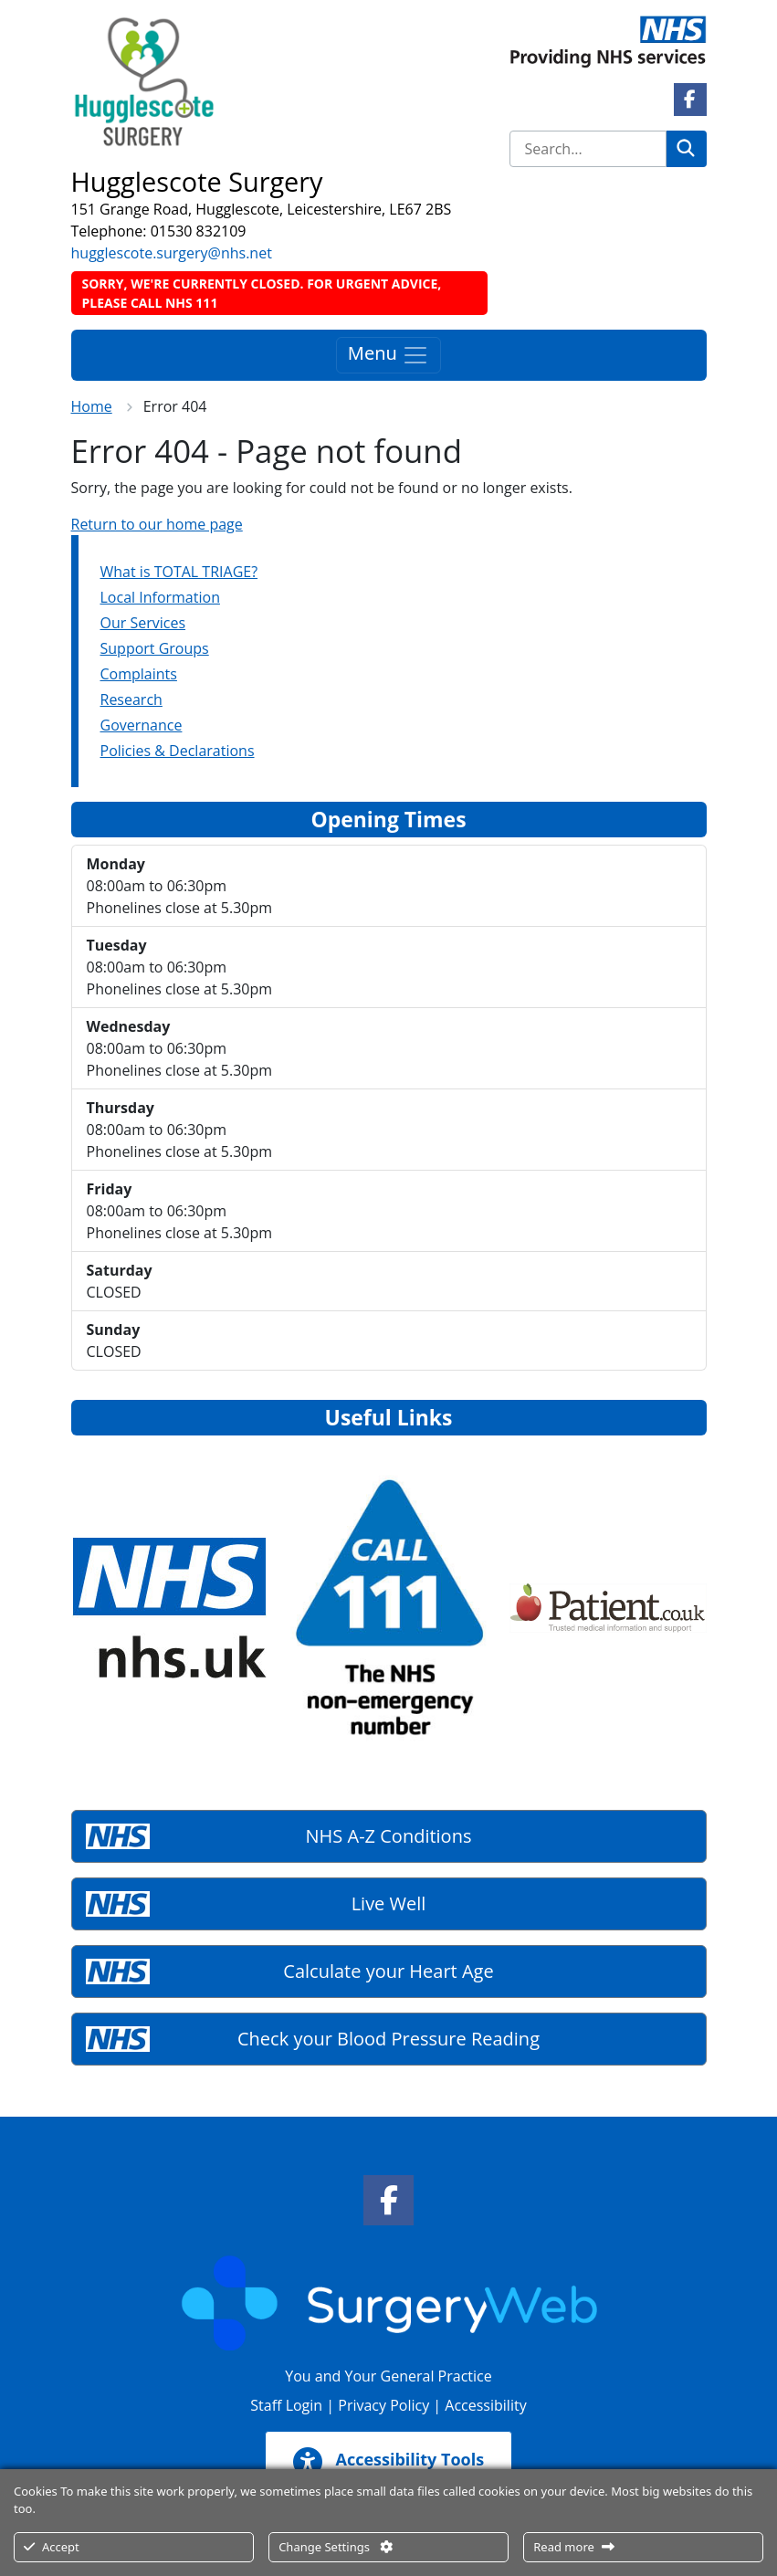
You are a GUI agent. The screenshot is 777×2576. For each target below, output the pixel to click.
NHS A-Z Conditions (389, 1836)
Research (131, 699)
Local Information (160, 597)
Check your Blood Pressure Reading (388, 2038)
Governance (141, 725)
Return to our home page (157, 524)
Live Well (389, 1903)
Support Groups (154, 648)
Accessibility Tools (388, 2461)
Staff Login (286, 2405)
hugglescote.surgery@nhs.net (171, 253)
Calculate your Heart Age (388, 1971)
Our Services (143, 623)
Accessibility (485, 2405)
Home (91, 406)
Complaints (138, 674)
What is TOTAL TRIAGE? (179, 572)
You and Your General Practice (388, 2376)
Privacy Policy (383, 2405)
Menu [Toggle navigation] (388, 355)
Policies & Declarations (177, 751)
